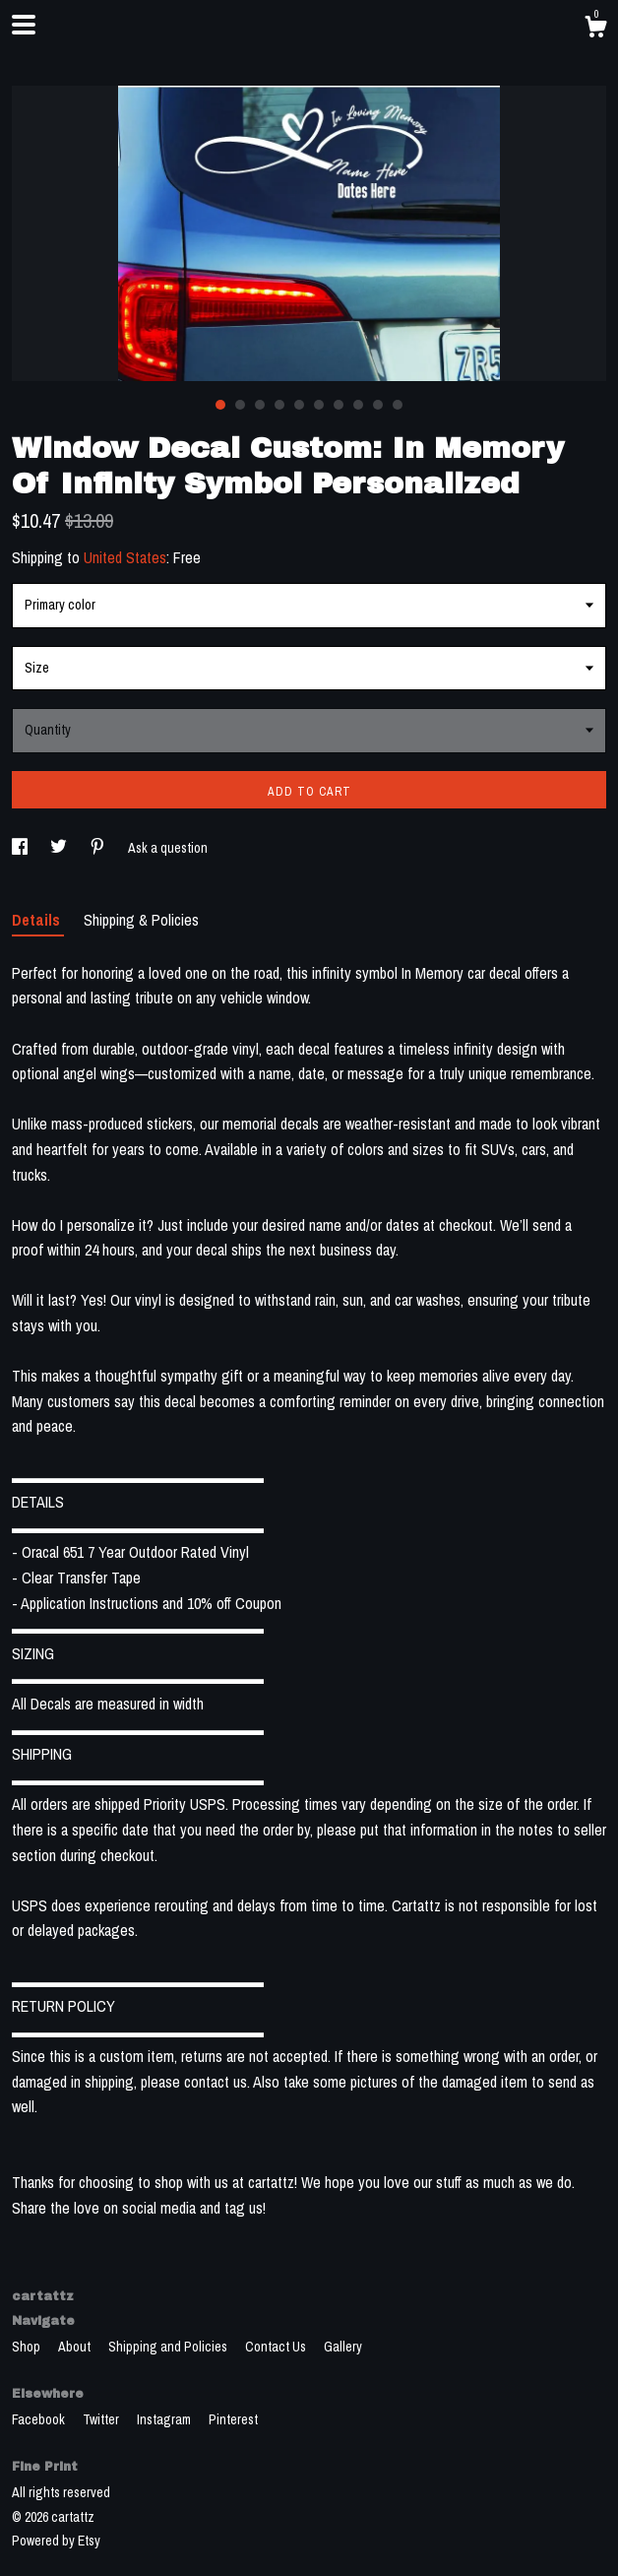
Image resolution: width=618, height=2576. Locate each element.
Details (38, 920)
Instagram (165, 2419)
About (75, 2346)
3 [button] (260, 405)
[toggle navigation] (23, 24)
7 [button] (338, 405)
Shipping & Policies (141, 920)
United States (125, 557)
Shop (27, 2346)
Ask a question (168, 848)
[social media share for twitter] (60, 848)
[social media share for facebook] (21, 848)
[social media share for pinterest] (99, 848)
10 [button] (397, 405)
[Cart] (595, 29)
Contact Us (277, 2346)
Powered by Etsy (56, 2540)
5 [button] (299, 405)
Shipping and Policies (169, 2346)
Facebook (40, 2419)
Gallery (343, 2346)
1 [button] (220, 405)
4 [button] (279, 405)
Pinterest (233, 2419)
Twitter (102, 2419)
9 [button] (378, 405)
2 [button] (240, 405)
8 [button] (358, 405)
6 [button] (319, 405)
